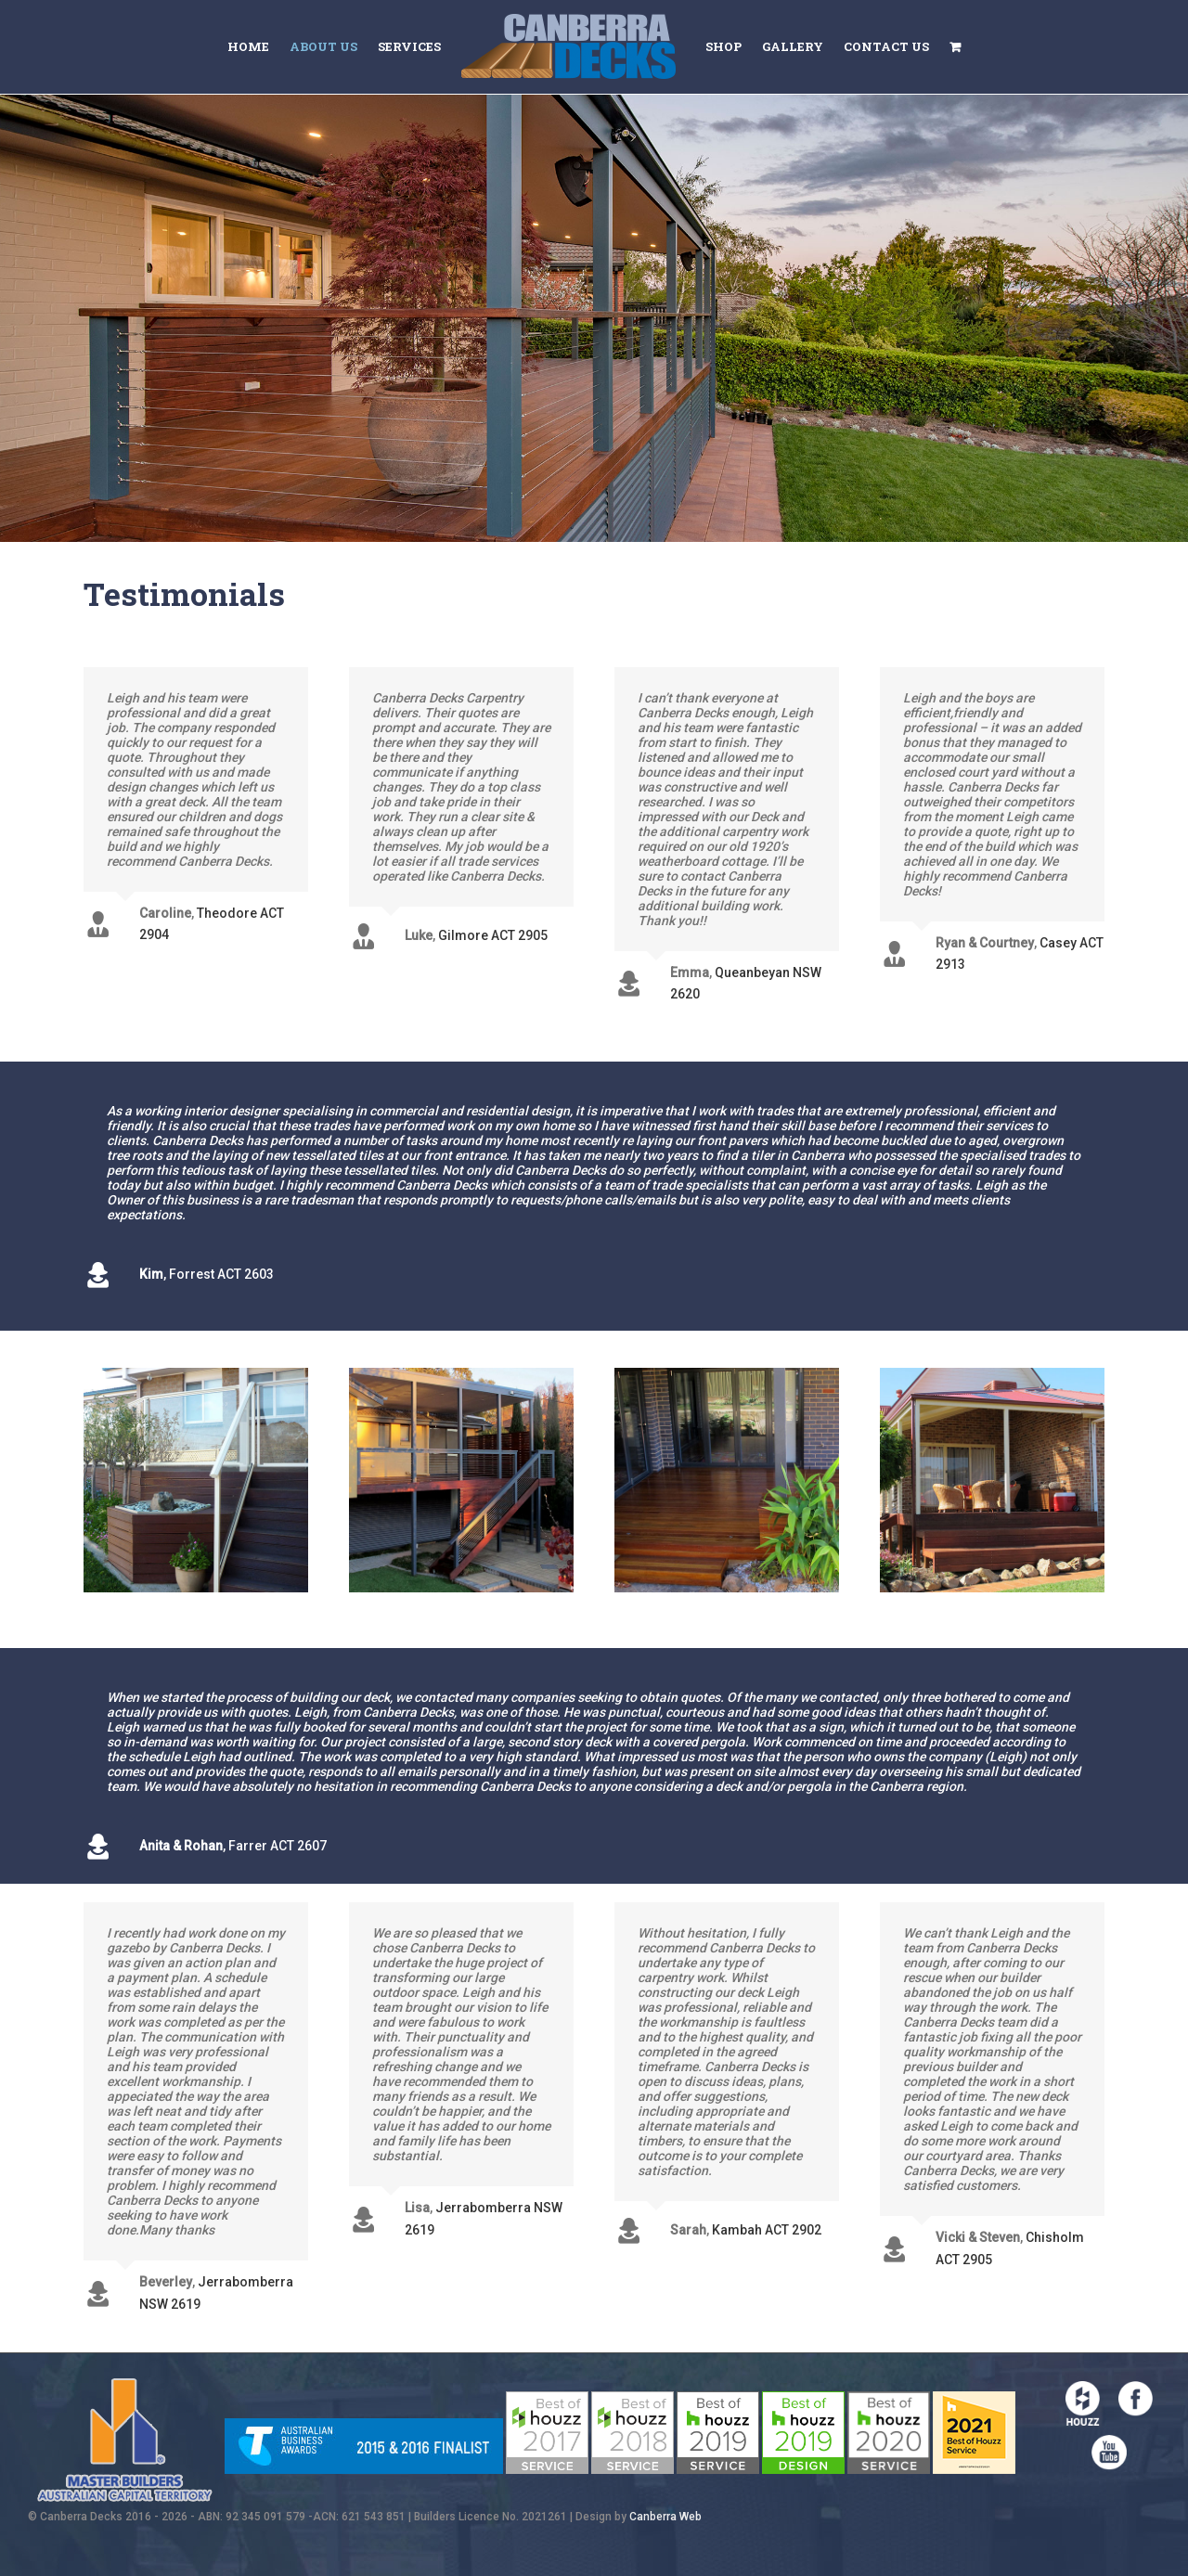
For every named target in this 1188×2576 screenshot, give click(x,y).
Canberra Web (665, 2516)
